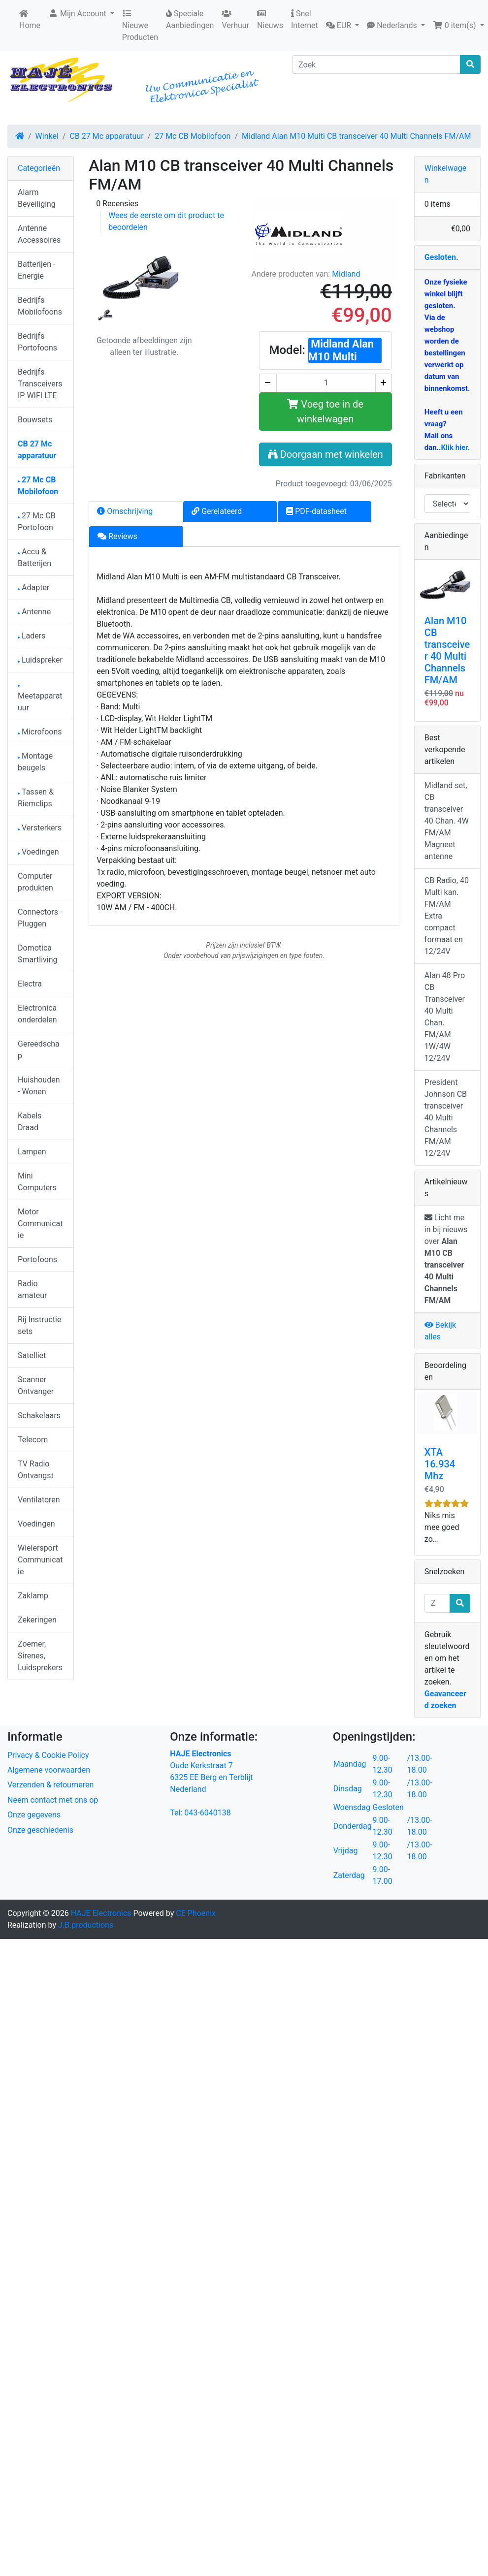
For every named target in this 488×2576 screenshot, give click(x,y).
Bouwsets (35, 419)
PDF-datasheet (316, 511)
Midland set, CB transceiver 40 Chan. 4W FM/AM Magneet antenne (446, 821)
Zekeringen (37, 1619)
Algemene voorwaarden (48, 1770)
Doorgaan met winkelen (325, 454)
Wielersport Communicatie (40, 1559)
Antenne (34, 611)
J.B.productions (85, 1925)
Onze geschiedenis (40, 1830)
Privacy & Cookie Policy (48, 1755)
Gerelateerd (217, 511)
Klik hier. (455, 447)
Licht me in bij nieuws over (446, 1259)
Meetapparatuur (40, 698)
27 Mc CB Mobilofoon (192, 136)
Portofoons (37, 1259)
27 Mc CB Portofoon (37, 521)
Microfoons (40, 731)
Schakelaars (39, 1415)
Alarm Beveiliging (37, 198)
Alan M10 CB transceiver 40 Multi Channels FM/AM (447, 650)
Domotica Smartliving (38, 953)
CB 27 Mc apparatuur (106, 136)
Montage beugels (35, 761)
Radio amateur (32, 1289)
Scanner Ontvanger (36, 1385)
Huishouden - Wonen (39, 1085)
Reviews (117, 536)
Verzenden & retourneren (50, 1784)
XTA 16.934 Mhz (439, 1464)
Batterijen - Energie (36, 270)
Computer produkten (35, 881)
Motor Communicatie (40, 1223)
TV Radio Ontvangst (36, 1469)
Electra (30, 983)
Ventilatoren (39, 1499)
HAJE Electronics (101, 1913)
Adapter (33, 587)
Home (29, 19)
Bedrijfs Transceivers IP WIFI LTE (40, 383)
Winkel (47, 136)
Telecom (33, 1439)
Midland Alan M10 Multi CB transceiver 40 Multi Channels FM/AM (356, 136)
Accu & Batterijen (34, 557)
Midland (346, 274)
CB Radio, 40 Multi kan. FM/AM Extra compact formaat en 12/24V (446, 916)
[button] (342, 25)
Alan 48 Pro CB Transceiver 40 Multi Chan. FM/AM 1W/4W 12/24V (444, 1017)
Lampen (32, 1151)
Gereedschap (39, 1049)
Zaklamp (33, 1595)
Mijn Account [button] (78, 13)
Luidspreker (40, 660)
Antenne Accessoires (39, 234)
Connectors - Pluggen (40, 917)
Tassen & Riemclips (36, 797)
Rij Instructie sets (39, 1325)
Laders (32, 635)
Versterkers (40, 827)
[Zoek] (376, 64)
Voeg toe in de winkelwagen (325, 411)
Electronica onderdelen (37, 1013)
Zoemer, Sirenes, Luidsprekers (40, 1655)
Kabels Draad (29, 1121)
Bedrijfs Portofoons (37, 341)
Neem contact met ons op (52, 1800)
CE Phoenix (196, 1913)
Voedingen (38, 852)
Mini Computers (37, 1181)
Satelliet (32, 1355)
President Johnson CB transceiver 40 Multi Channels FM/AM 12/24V (445, 1118)
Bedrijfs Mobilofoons (40, 306)
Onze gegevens (34, 1814)
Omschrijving (125, 511)
